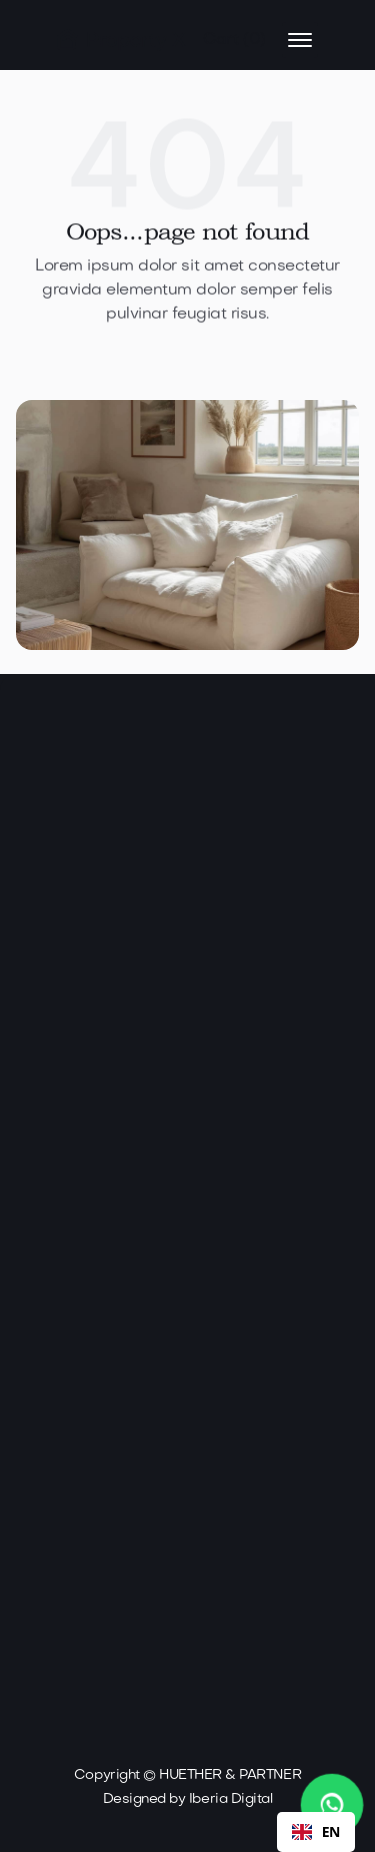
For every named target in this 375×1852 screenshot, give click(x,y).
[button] (234, 40)
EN (316, 1831)
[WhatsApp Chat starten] (332, 1805)
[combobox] (316, 1832)
